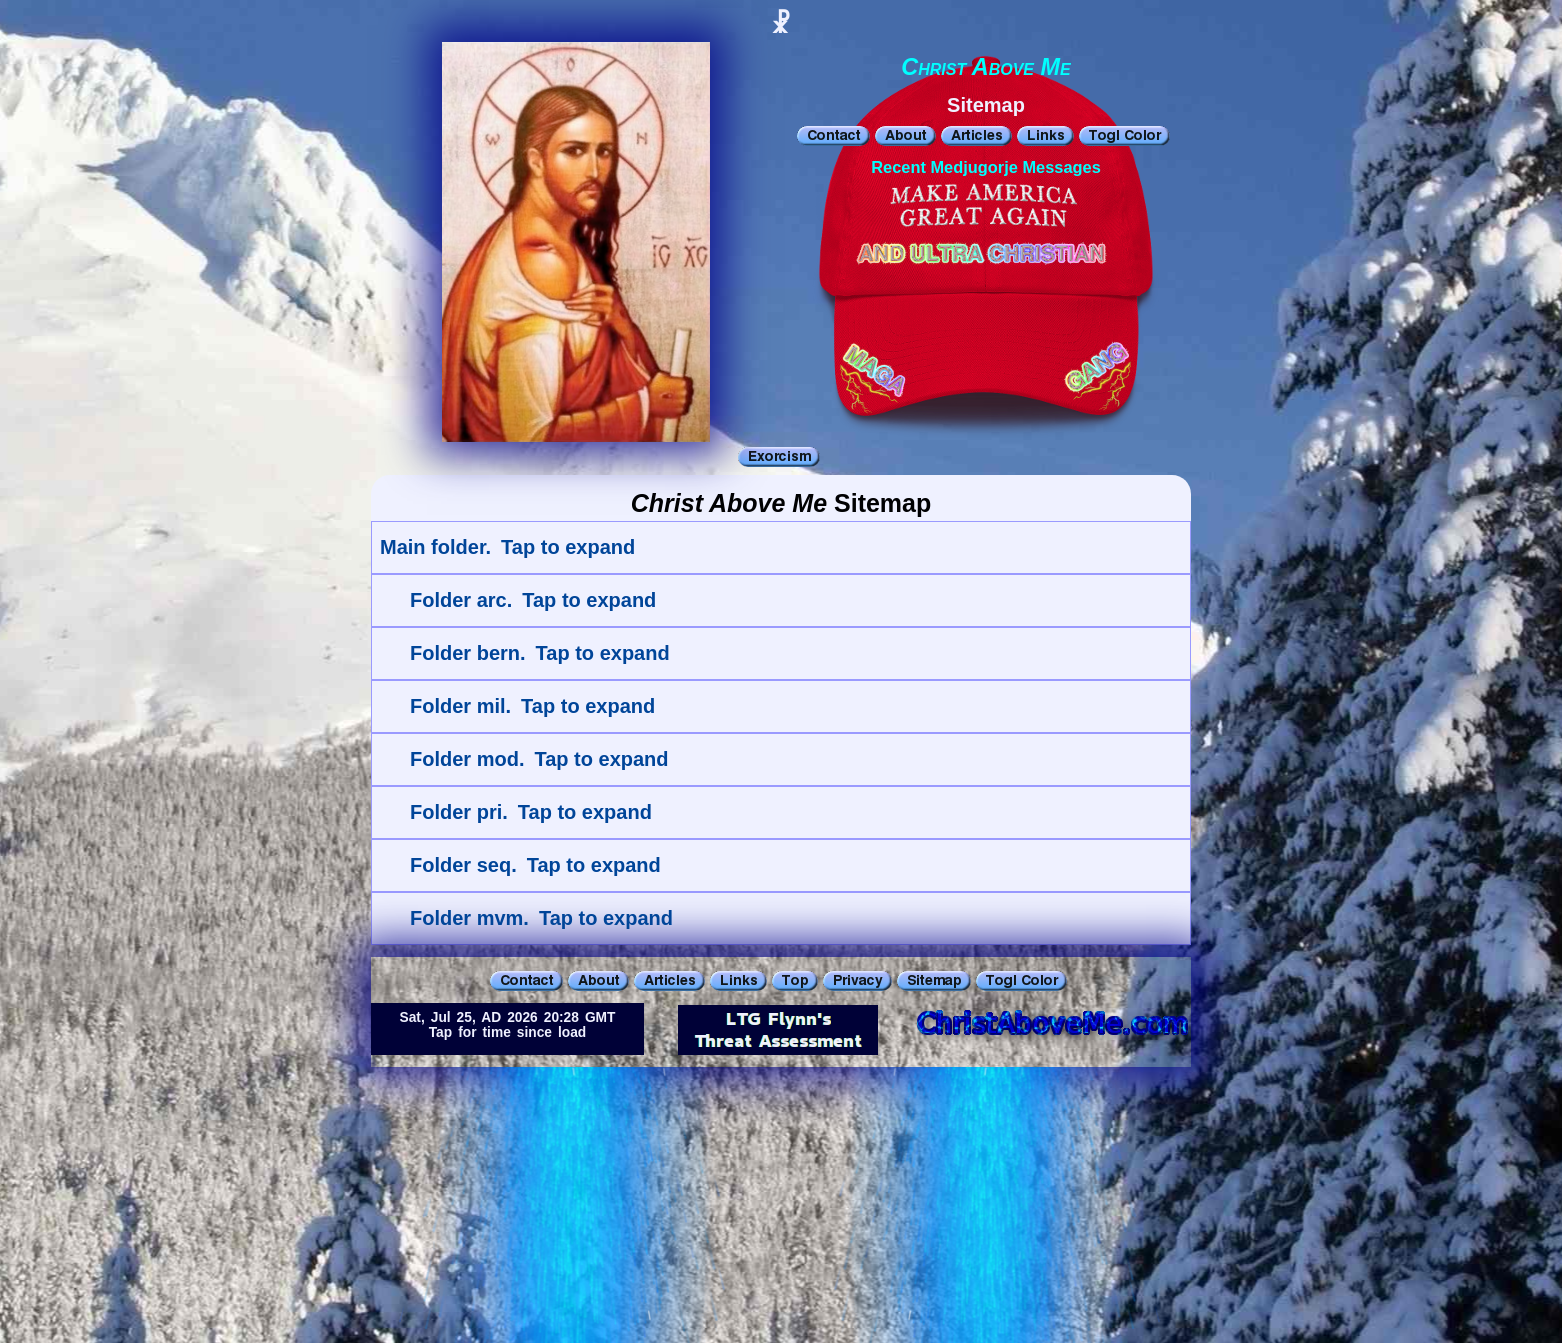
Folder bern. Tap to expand (540, 653)
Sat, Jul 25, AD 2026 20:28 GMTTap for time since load (508, 1025)
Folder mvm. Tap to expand (541, 918)
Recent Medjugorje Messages (986, 167)
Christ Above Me (986, 67)
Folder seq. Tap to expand (535, 865)
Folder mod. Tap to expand (539, 759)
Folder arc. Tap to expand (533, 600)
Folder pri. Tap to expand (531, 812)
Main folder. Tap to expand (507, 547)
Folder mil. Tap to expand (532, 706)
